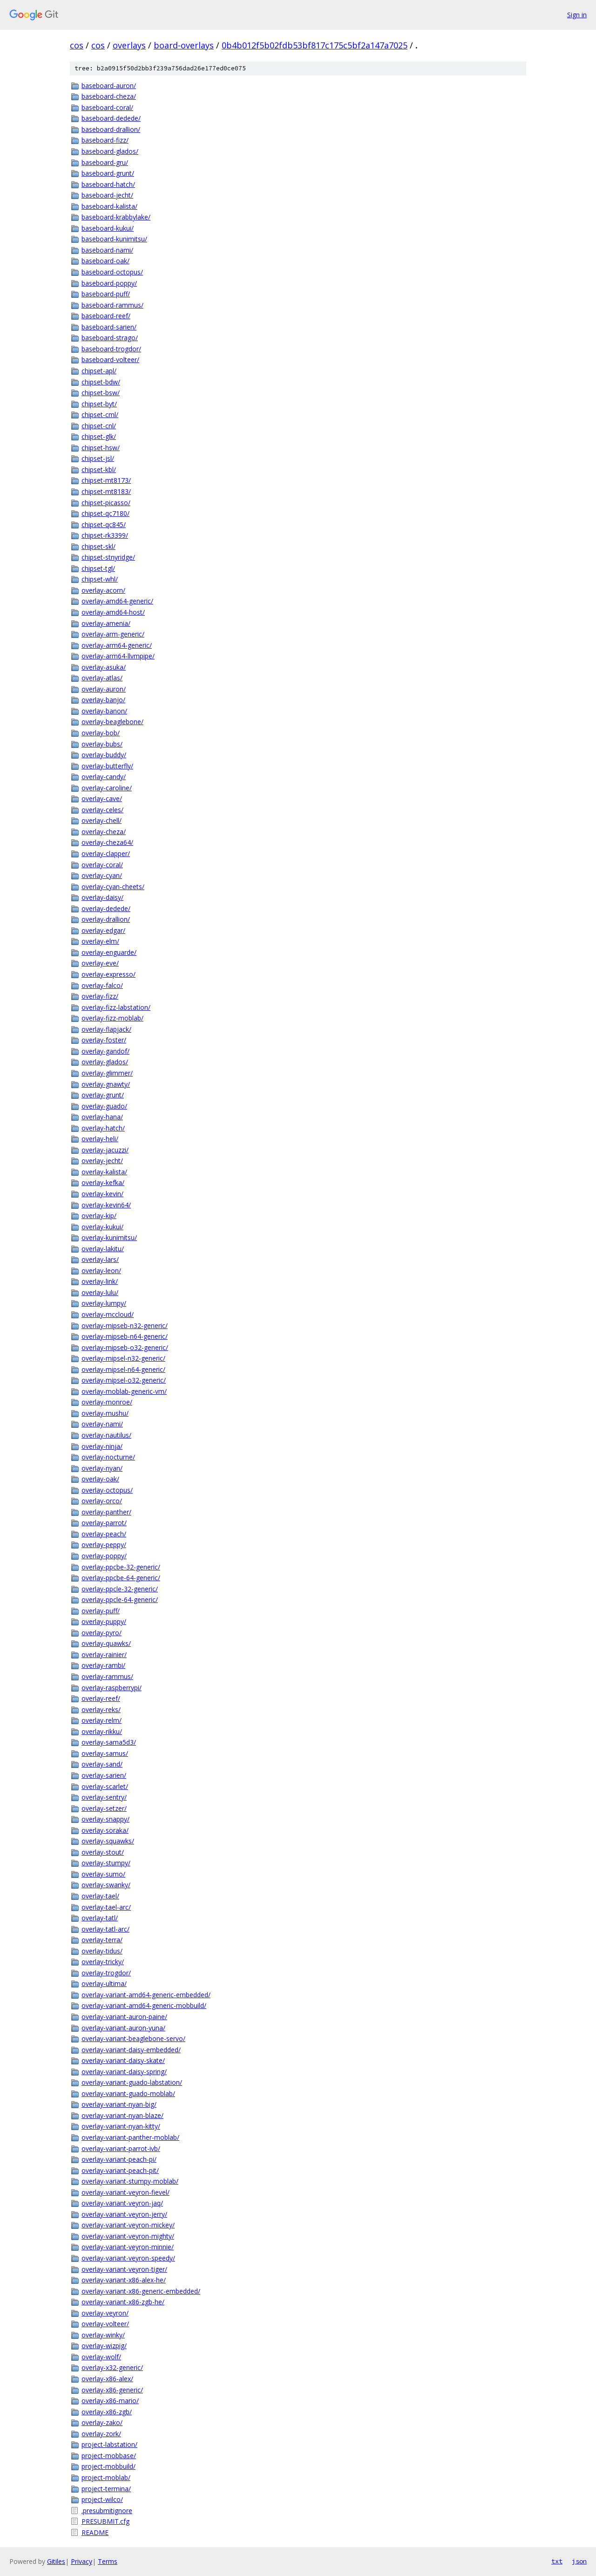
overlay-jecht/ (102, 1160)
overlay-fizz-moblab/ (112, 1018)
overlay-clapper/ (105, 853)
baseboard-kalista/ (109, 206)
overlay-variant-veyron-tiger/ (124, 2269)
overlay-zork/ (101, 2433)
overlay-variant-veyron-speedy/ (128, 2258)
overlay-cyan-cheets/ (112, 886)
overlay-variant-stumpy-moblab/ (129, 2181)
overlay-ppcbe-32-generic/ (120, 1566)
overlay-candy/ (103, 776)
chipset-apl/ (98, 370)
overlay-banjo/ (103, 699)
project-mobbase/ (108, 2455)
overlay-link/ (99, 1281)
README (94, 2532)
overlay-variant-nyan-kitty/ (120, 2126)
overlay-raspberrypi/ (111, 1687)
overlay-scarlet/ (104, 1786)
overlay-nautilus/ (106, 1435)
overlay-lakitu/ (102, 1248)
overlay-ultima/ (104, 1983)
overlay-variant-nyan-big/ (118, 2104)
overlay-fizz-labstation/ (115, 1007)
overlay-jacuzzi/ (105, 1149)
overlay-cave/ (101, 798)
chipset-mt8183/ (106, 491)
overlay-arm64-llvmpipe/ (118, 655)
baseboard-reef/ (105, 315)
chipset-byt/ (99, 403)
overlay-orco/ (101, 1500)
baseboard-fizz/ (105, 140)
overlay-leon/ (101, 1270)
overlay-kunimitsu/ (109, 1237)
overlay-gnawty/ (105, 1084)
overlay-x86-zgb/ (106, 2411)
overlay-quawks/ (106, 1643)
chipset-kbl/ (98, 469)
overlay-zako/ (101, 2422)
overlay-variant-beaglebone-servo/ (133, 2038)
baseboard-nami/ (107, 250)
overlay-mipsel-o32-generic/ (123, 1380)
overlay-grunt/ (102, 1094)
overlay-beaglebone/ (112, 721)
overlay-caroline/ (106, 787)
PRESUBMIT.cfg (105, 2521)
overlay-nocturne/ (108, 1456)
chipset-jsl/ (97, 458)
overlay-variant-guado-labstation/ (131, 2082)
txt (556, 2561)
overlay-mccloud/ (107, 1314)
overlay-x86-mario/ (110, 2400)
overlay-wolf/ (101, 2356)
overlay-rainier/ (104, 1654)
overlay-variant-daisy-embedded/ (131, 2049)
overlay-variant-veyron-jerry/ (124, 2214)
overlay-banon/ (104, 710)
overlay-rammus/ (107, 1676)
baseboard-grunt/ (107, 173)
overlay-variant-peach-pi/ (118, 2159)
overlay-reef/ (100, 1698)
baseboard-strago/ (109, 337)
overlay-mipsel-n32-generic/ (123, 1358)
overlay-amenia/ (105, 623)
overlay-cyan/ (101, 875)
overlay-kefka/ (102, 1182)
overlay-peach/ (103, 1533)
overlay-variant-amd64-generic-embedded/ (145, 1994)
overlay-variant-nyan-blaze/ (122, 2115)
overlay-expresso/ (108, 974)
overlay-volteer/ (105, 2323)
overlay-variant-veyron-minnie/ (127, 2246)
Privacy (81, 2561)
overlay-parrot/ (104, 1522)
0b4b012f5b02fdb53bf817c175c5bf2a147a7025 (314, 45)
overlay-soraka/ (105, 1830)
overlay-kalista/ (104, 1171)
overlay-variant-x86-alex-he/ (123, 2279)
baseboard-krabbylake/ (115, 216)
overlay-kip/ (98, 1215)
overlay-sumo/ (103, 1874)
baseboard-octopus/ (112, 271)
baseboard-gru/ (104, 162)
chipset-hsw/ (100, 447)
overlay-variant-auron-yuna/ (123, 2027)
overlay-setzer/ (104, 1808)
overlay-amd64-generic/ (117, 600)
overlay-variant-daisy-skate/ (123, 2060)
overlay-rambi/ (103, 1665)
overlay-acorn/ (103, 590)
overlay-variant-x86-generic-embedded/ (140, 2291)
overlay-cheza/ (103, 831)
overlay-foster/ (103, 1039)
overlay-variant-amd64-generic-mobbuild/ (143, 2005)
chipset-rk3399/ (104, 535)
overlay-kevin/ (102, 1193)
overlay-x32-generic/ (112, 2367)
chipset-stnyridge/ (108, 557)
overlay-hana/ (102, 1116)
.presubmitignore (106, 2510)
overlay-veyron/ (105, 2313)
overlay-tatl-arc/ (105, 1929)
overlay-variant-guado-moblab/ (128, 2093)
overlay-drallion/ (105, 919)
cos (76, 45)
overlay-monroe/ (106, 1402)
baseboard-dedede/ (111, 118)
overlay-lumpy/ (103, 1303)
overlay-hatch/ (103, 1128)
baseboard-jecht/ (107, 195)
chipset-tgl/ (98, 568)
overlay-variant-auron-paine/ (124, 2016)
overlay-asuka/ (103, 667)
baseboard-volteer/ (110, 359)
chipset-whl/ (99, 579)
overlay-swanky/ (105, 1884)
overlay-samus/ (104, 1753)
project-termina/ (106, 2488)
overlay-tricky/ (102, 1961)
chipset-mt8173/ (106, 480)
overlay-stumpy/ (105, 1862)
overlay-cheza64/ (107, 842)
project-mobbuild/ (108, 2466)
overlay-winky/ (103, 2334)
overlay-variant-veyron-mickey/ (128, 2224)
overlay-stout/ (102, 1852)
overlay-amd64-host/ (113, 612)
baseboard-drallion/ (110, 129)
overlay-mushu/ (105, 1413)
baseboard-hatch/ (108, 184)
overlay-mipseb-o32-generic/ (124, 1347)
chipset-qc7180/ (105, 513)
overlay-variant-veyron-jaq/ (122, 2203)
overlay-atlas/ (101, 677)
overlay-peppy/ (103, 1544)
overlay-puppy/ (103, 1621)
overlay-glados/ (104, 1061)
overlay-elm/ (100, 941)
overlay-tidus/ (101, 1950)
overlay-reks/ (101, 1709)
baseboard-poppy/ (109, 283)
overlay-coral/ (102, 864)
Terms (107, 2561)
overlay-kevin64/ (106, 1204)
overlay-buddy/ (103, 754)
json (579, 2561)
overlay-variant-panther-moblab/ (130, 2137)
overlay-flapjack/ (106, 1029)
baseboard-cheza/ (108, 96)
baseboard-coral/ (107, 107)
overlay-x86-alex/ (107, 2378)
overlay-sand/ (101, 1764)
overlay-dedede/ (105, 908)
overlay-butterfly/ (107, 765)
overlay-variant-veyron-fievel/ (125, 2192)
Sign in (577, 14)
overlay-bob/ (100, 732)
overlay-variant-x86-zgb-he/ (122, 2301)
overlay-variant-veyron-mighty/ (127, 2236)
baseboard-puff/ (105, 293)
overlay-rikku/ (101, 1731)
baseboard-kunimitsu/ (114, 238)
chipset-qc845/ (103, 524)
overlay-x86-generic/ (112, 2389)
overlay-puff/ (100, 1610)
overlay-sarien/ (103, 1775)
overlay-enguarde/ (108, 952)
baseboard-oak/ (105, 260)
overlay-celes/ (102, 809)
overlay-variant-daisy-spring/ (124, 2071)
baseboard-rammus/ (112, 305)
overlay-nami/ (102, 1423)
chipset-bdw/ (100, 381)
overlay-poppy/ (104, 1555)
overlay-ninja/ (101, 1446)
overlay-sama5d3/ (108, 1742)
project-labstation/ (109, 2444)
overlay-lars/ (100, 1259)
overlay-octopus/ (107, 1490)
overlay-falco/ (102, 985)
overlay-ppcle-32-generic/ (119, 1588)
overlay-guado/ (104, 1106)
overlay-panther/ (106, 1511)
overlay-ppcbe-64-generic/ (120, 1577)
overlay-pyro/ (101, 1632)
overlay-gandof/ (105, 1051)
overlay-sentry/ (104, 1797)
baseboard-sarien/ (108, 326)
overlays (129, 45)
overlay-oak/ (100, 1478)
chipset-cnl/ (98, 425)
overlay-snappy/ (105, 1819)
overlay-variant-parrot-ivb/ (120, 2148)
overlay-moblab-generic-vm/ (124, 1391)
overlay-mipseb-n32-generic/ (124, 1325)
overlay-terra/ (101, 1939)
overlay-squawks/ (107, 1840)
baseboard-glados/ (109, 151)
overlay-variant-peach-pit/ (120, 2170)
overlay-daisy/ (102, 897)
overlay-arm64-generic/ (116, 645)
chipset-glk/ (98, 436)
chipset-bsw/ (100, 392)
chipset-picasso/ (105, 502)
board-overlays (184, 45)
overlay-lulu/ (99, 1292)
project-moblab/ (105, 2477)
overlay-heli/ (99, 1138)
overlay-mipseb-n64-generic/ (124, 1336)
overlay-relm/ (101, 1720)
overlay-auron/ (103, 689)
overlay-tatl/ (99, 1917)
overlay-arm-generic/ (112, 634)
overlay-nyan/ (101, 1468)
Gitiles (56, 2561)
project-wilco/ (102, 2499)
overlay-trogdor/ (106, 1972)
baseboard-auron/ (108, 85)
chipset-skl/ (98, 546)
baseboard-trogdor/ (111, 348)
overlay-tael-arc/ (106, 1907)
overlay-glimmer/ (107, 1073)
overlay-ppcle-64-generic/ (119, 1599)
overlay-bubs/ (101, 744)
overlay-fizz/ (99, 996)
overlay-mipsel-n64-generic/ (123, 1369)
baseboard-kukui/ (107, 228)
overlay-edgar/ (103, 930)
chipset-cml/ (99, 414)
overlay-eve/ (100, 963)
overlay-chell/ (101, 820)
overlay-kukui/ (102, 1226)
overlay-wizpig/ (104, 2345)
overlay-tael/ (100, 1895)
